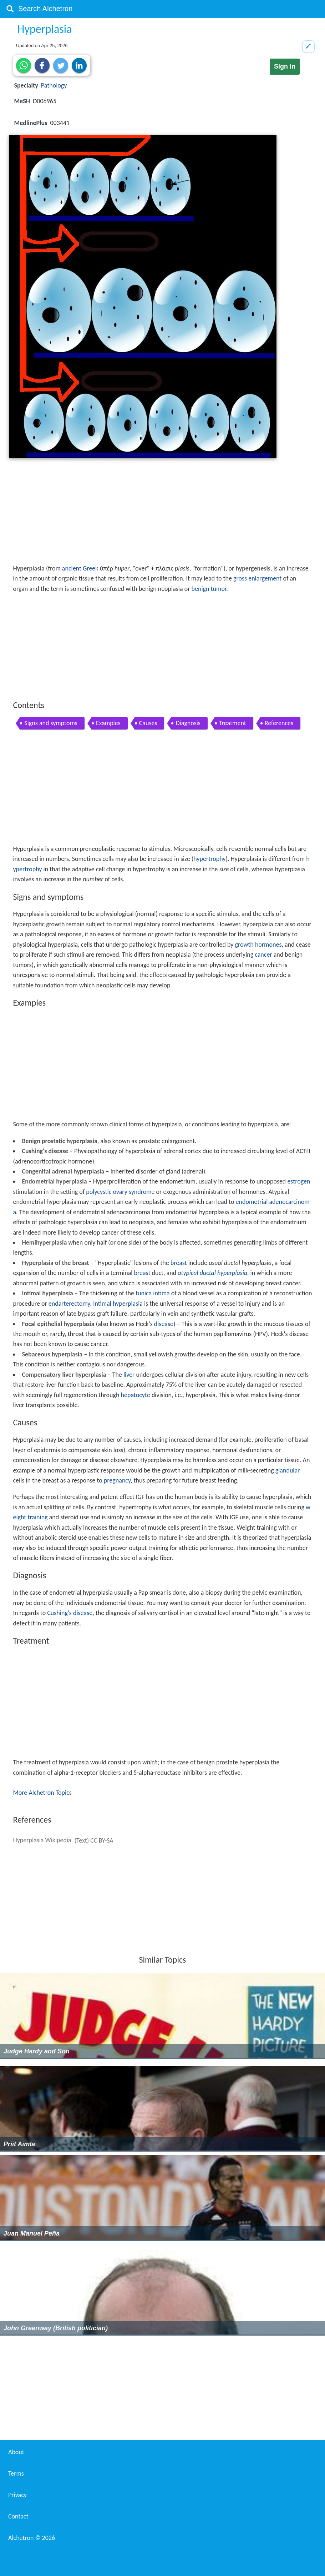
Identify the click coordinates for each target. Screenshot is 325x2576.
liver (128, 1375)
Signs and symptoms (50, 723)
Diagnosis (188, 723)
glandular (287, 1470)
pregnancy (117, 1480)
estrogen (298, 1181)
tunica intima (153, 1293)
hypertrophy (209, 859)
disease (163, 1324)
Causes (148, 723)
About (16, 2452)
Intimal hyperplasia (118, 1303)
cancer (263, 954)
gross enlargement (257, 578)
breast (179, 1263)
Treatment (232, 723)
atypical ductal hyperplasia (212, 1273)
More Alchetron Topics (42, 1793)
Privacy (17, 2495)
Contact (18, 2516)
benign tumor (209, 589)
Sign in (284, 66)
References (279, 723)
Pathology (54, 85)
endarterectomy (69, 1303)
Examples (108, 723)
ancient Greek (80, 568)
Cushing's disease (69, 1613)
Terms (16, 2473)
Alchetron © (31, 2538)
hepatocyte (135, 1395)
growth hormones (258, 944)
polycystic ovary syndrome (120, 1192)
